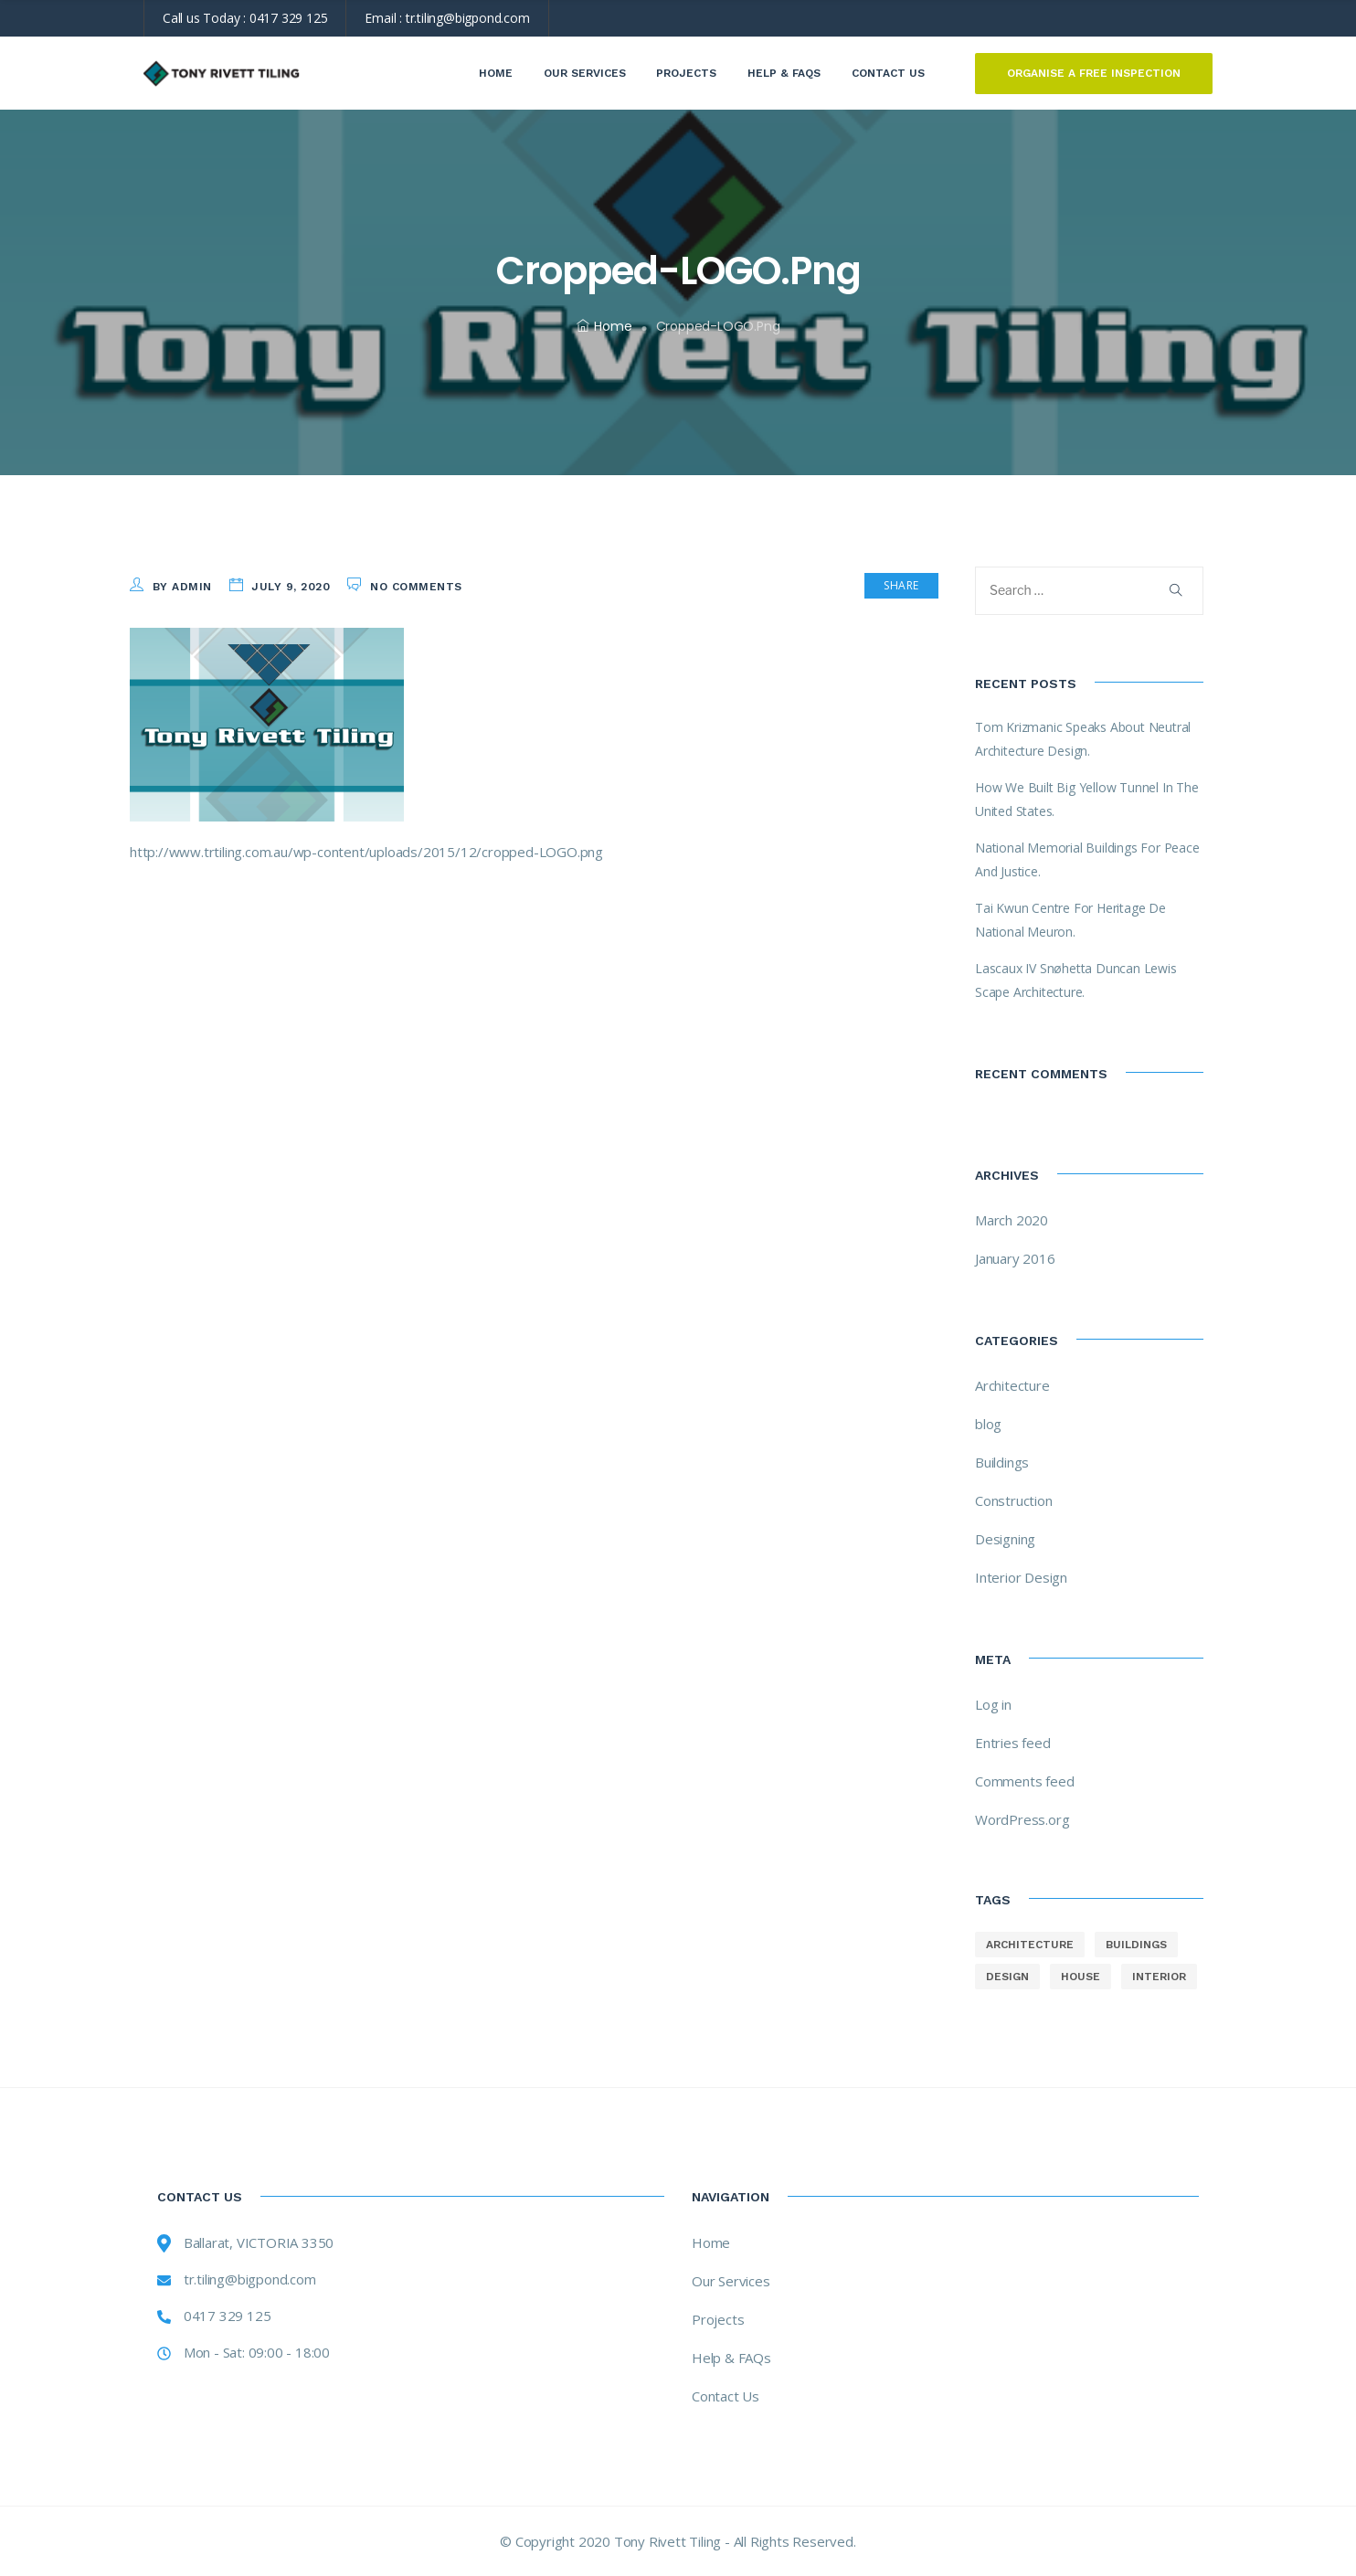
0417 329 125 (288, 18)
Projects (686, 73)
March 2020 (1011, 1220)
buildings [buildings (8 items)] (1136, 1944)
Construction (1014, 1500)
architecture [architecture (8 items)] (1030, 1944)
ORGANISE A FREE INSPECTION (1094, 73)
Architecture (1012, 1385)
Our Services (585, 73)
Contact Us (888, 73)
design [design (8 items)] (1007, 1976)
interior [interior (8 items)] (1159, 1976)
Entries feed (1013, 1742)
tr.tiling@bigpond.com (468, 18)
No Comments (416, 586)
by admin (182, 586)
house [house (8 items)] (1080, 1976)
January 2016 (1015, 1258)
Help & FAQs (784, 73)
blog (988, 1424)
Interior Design (1021, 1577)
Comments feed (1024, 1781)
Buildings (1002, 1462)
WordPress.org (1022, 1819)
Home (496, 73)
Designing (1005, 1539)
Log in (993, 1704)
